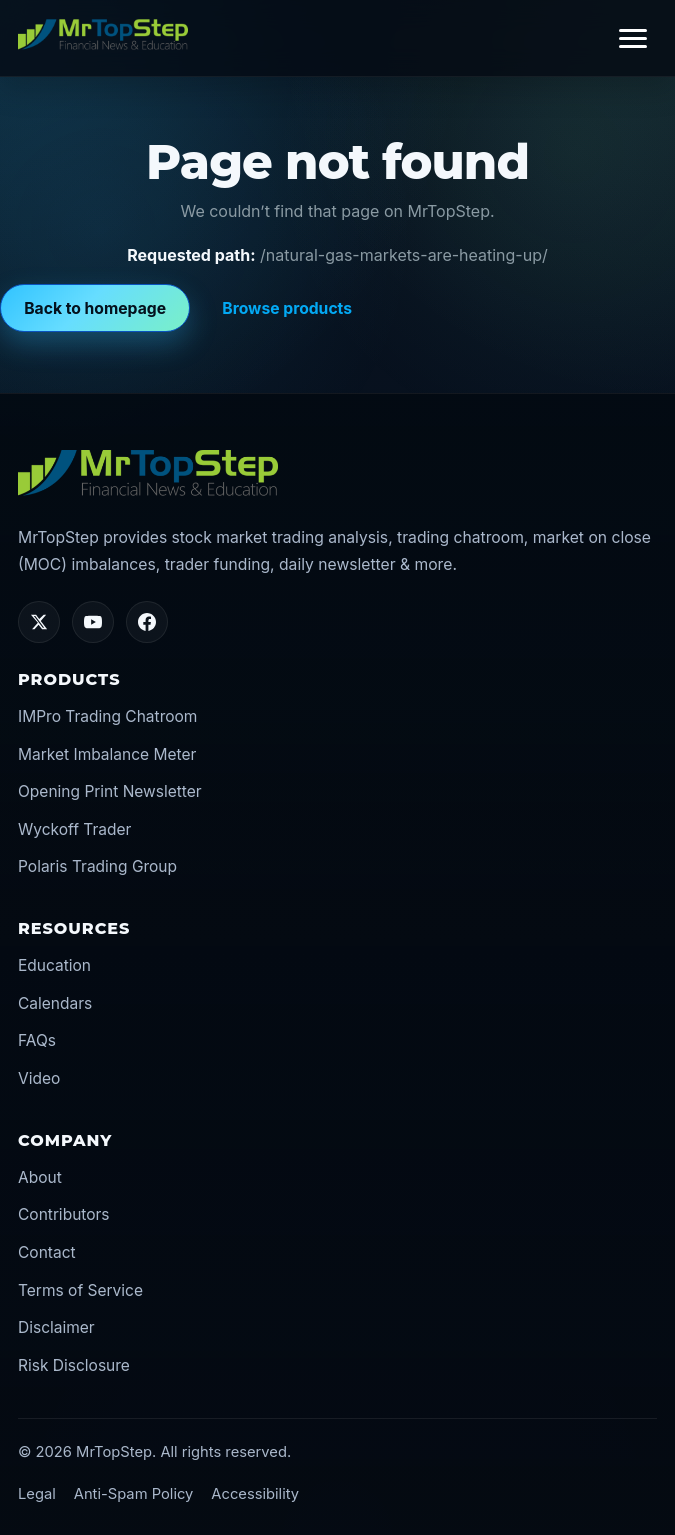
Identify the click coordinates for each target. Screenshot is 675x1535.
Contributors (64, 1214)
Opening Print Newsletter (110, 791)
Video (39, 1078)
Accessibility (255, 1494)
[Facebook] (147, 622)
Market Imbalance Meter (107, 754)
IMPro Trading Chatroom (107, 716)
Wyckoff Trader (74, 829)
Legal (37, 1494)
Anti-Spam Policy (134, 1494)
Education (54, 965)
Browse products (287, 308)
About (40, 1177)
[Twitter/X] (39, 622)
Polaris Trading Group (97, 866)
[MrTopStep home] (103, 34)
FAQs (37, 1040)
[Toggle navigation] (633, 38)
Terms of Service (80, 1290)
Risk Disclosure (74, 1365)
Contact (47, 1252)
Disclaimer (56, 1327)
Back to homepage (95, 308)
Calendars (55, 1003)
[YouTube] (93, 622)
